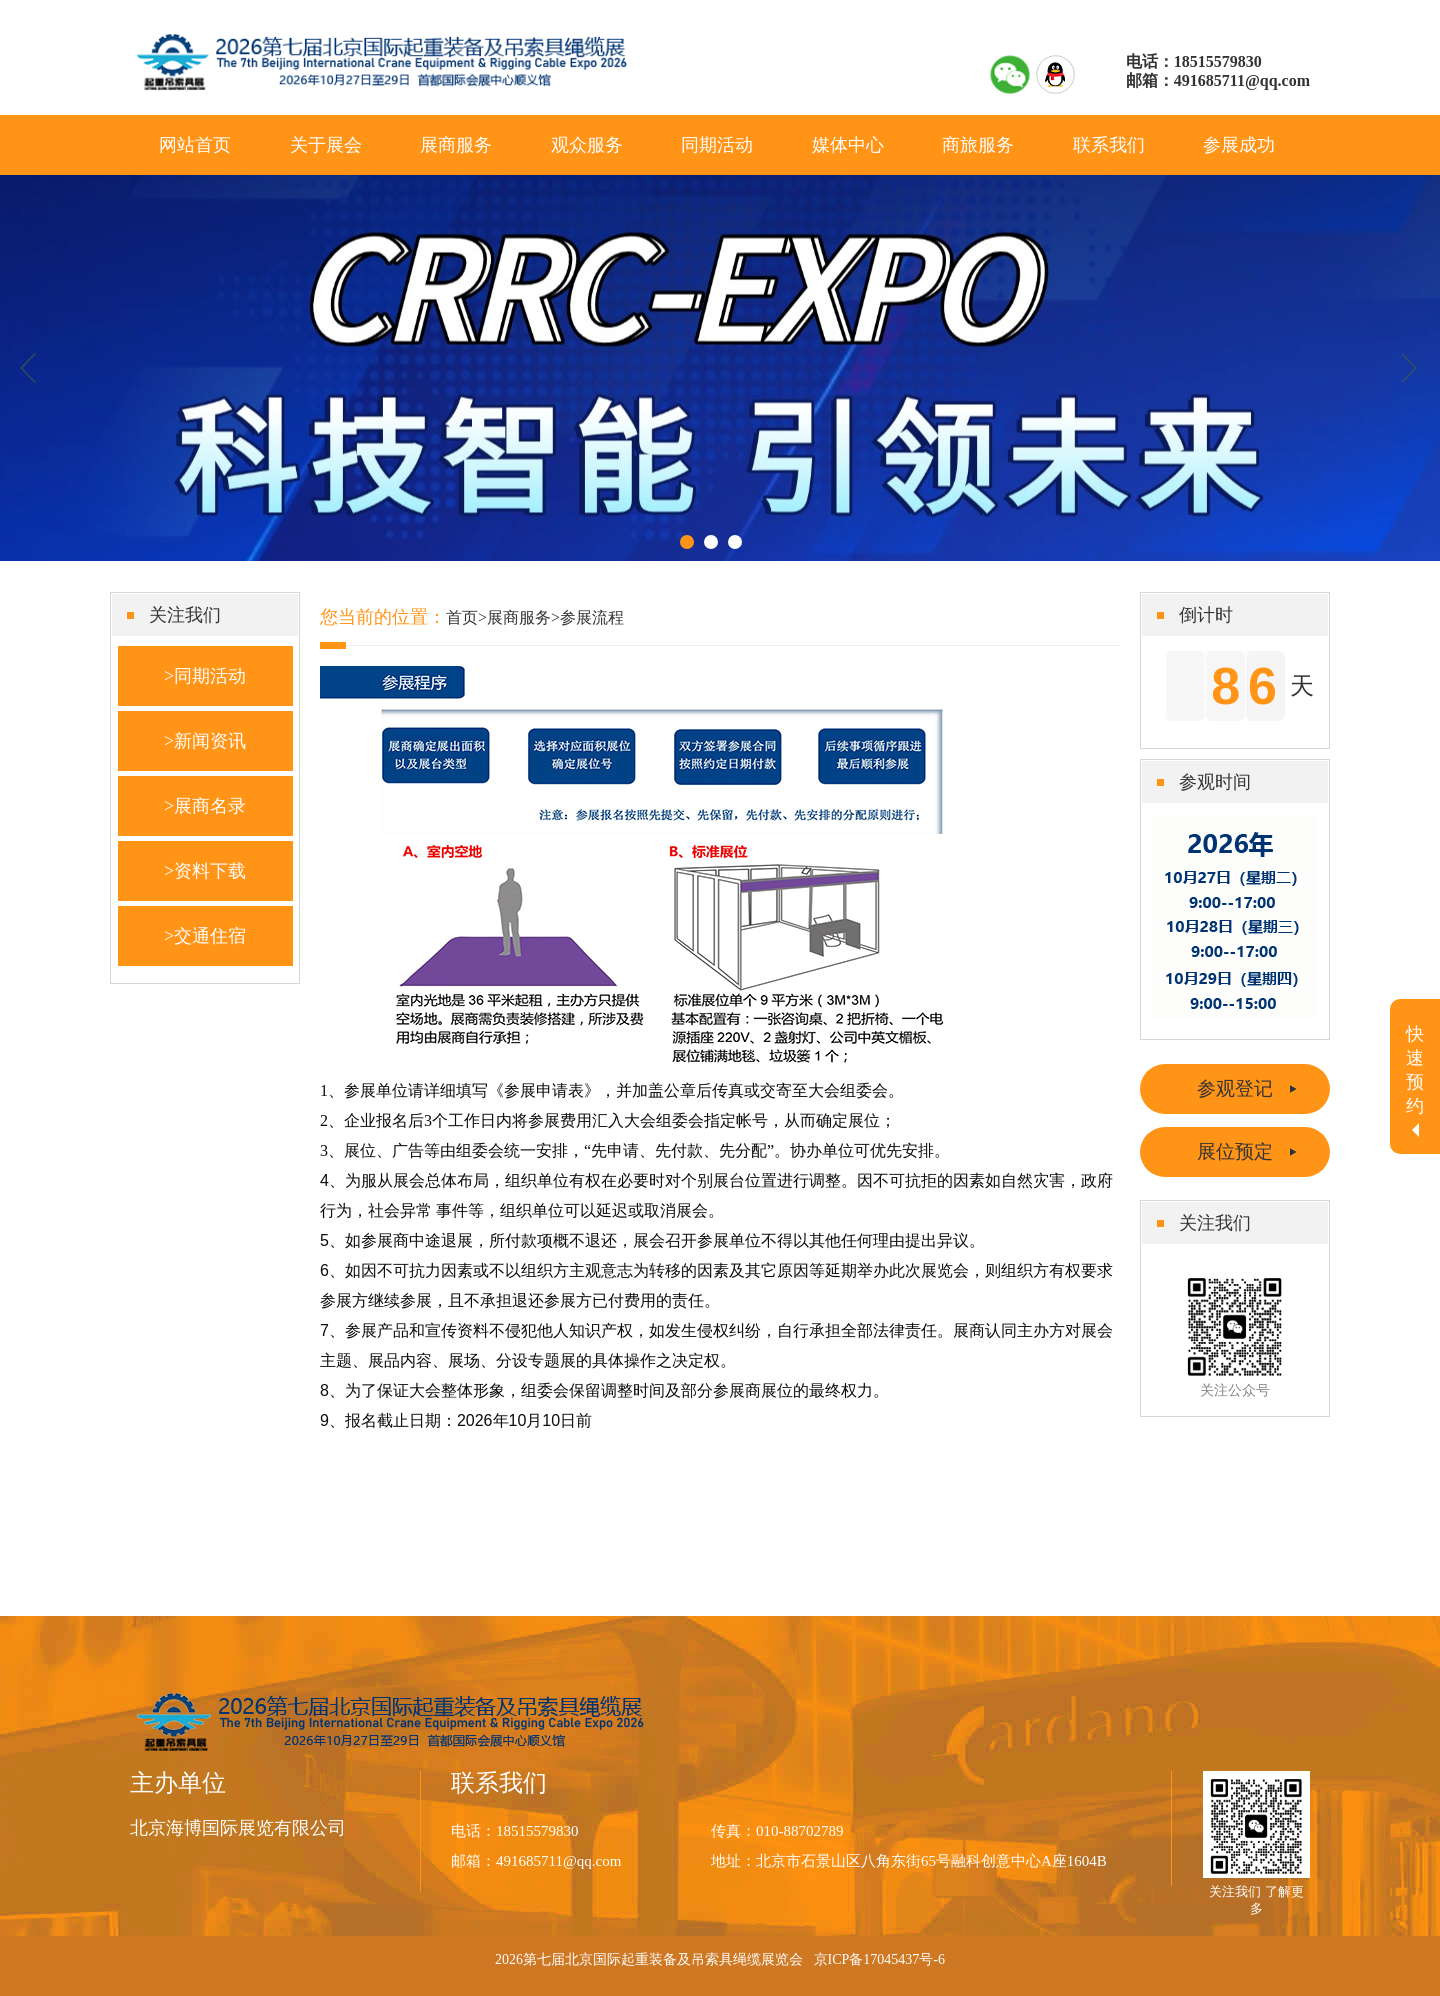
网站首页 (195, 145)
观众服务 (587, 145)
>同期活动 (205, 676)
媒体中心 (848, 145)
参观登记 (1235, 1088)
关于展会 (326, 145)
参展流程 (592, 617)
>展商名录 (205, 806)
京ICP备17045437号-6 (879, 1959)
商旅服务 (978, 145)
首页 (462, 617)
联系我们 (1109, 145)
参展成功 (1239, 145)
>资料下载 (205, 871)
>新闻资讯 (205, 741)
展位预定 (1235, 1151)
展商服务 (456, 145)
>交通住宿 (205, 936)
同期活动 (717, 145)
